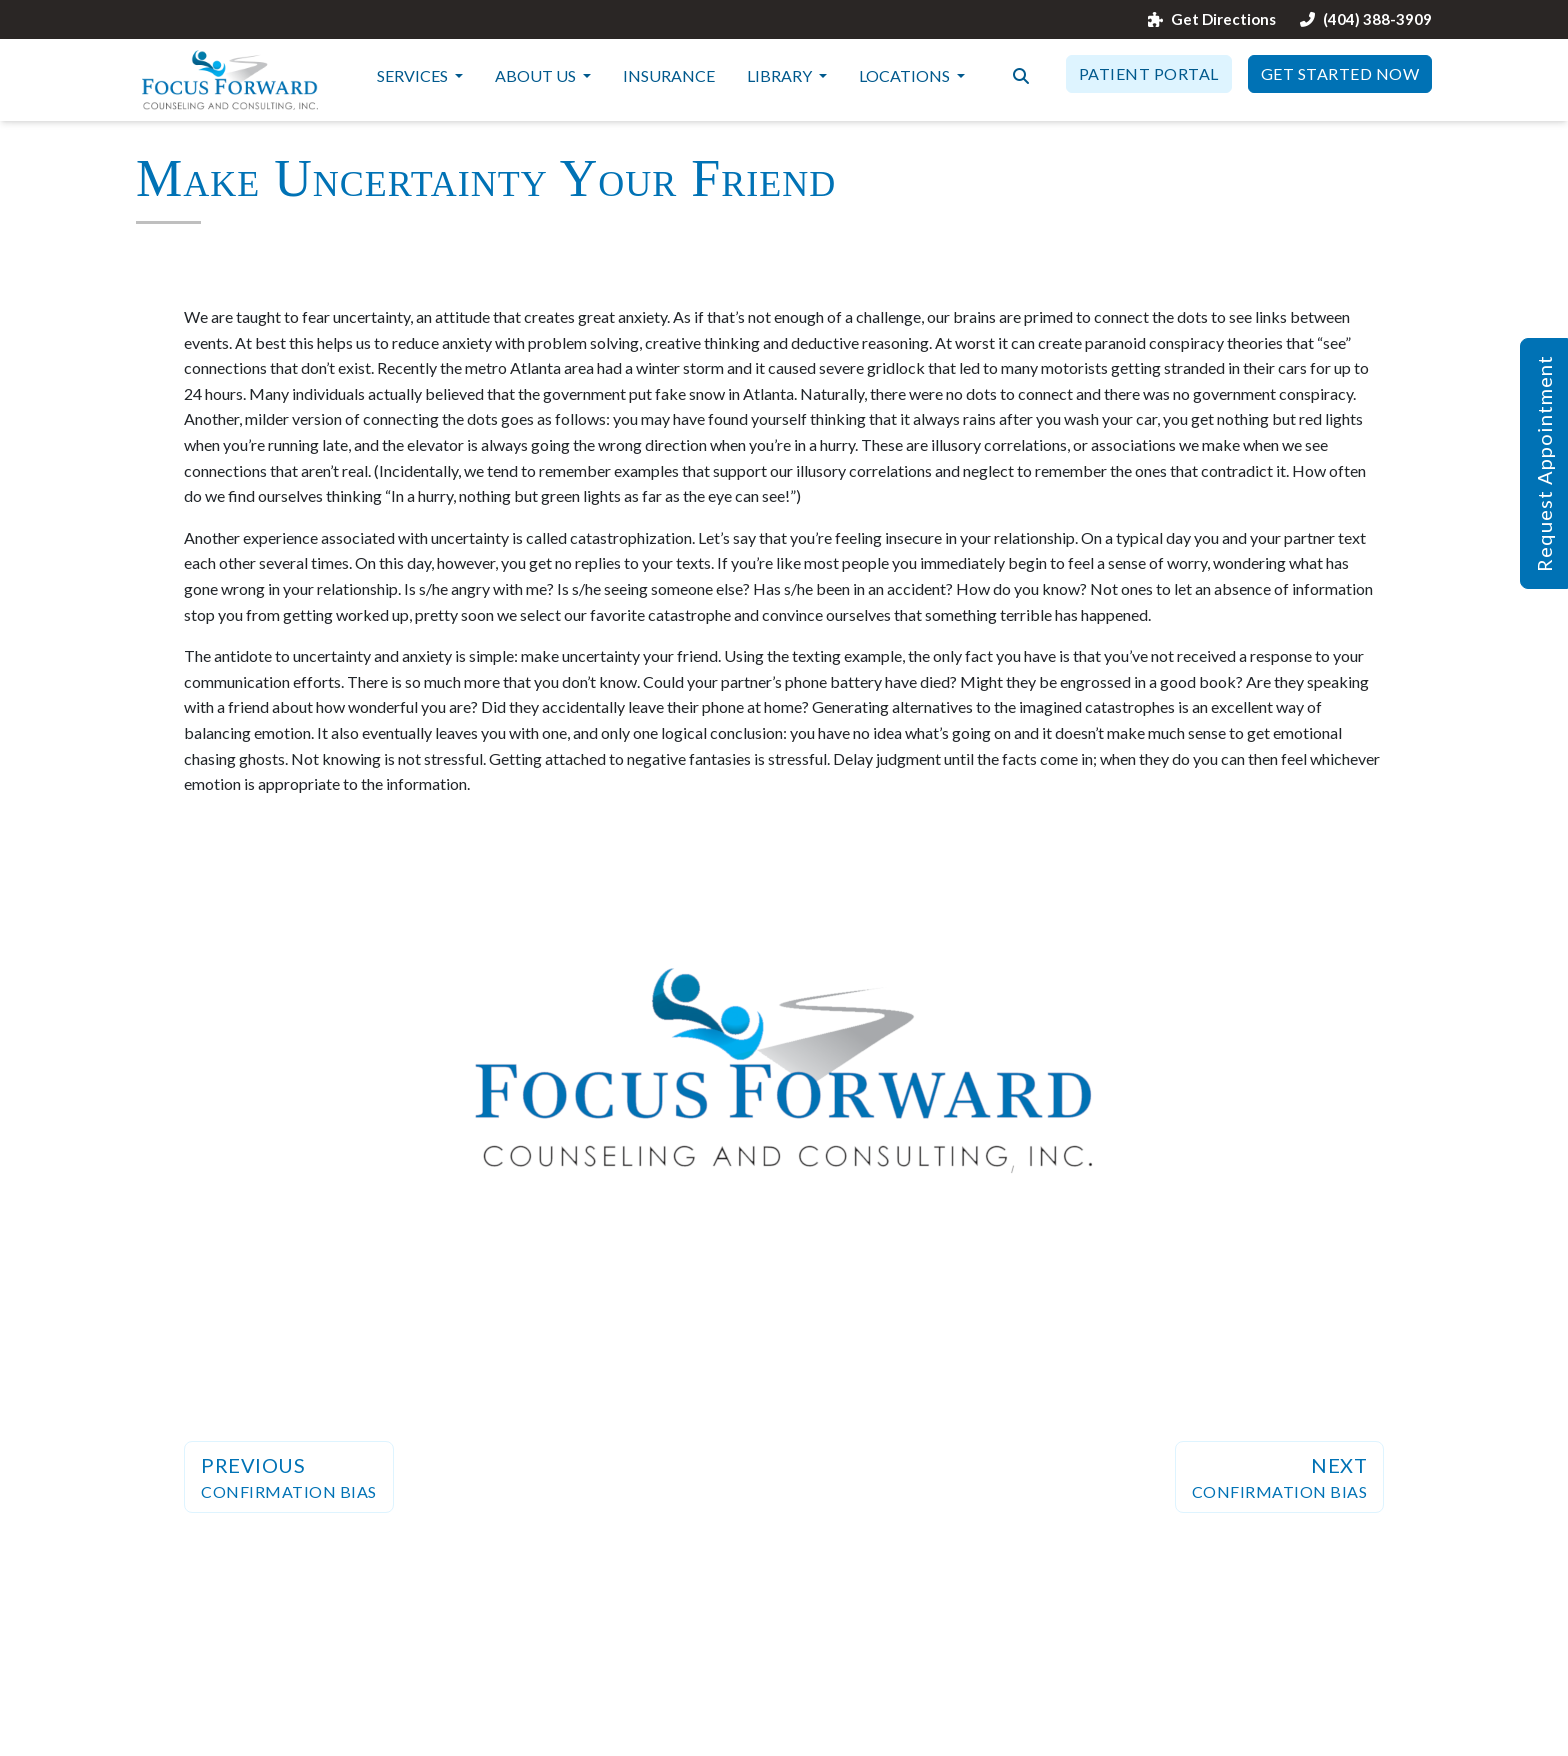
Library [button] (781, 75)
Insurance (669, 75)
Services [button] (414, 75)
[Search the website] (1021, 74)
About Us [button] (537, 75)
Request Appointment (1544, 463)
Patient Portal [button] (1149, 73)
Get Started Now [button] (1340, 73)
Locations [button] (906, 75)
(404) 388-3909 (1366, 19)
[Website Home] (230, 80)
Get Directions (1212, 19)
